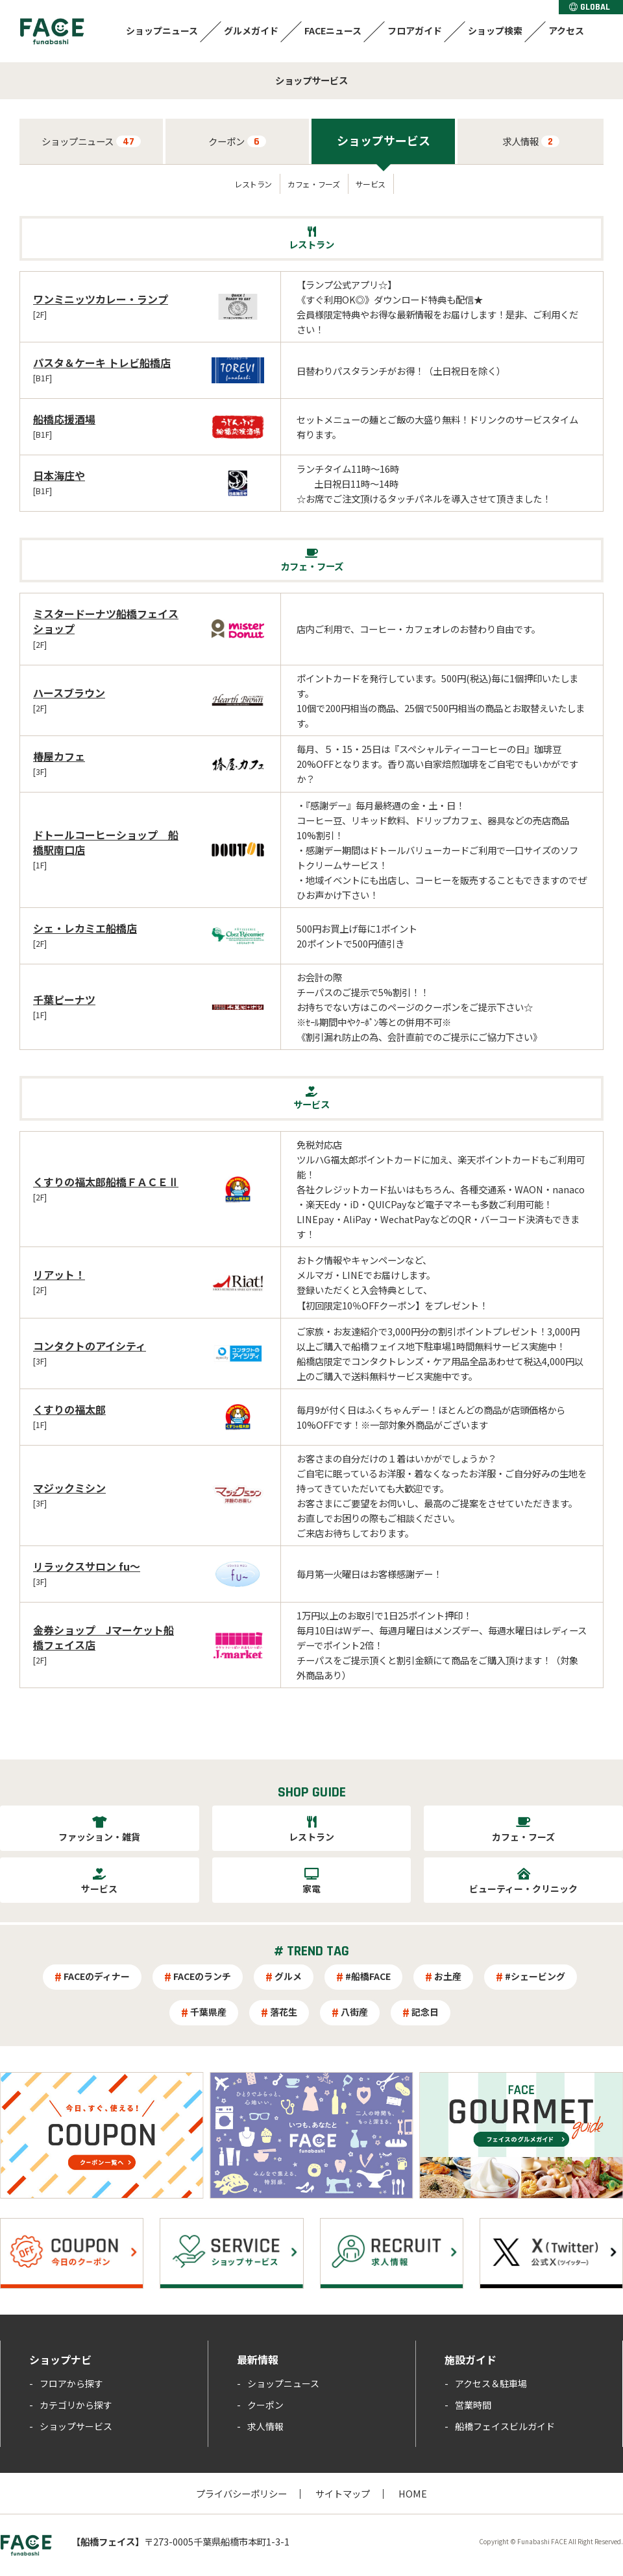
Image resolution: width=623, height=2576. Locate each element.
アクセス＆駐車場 (491, 2383)
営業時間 (473, 2404)
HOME (412, 2493)
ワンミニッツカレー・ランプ (100, 299)
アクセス (566, 30)
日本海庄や (59, 475)
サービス (371, 183)
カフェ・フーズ (313, 183)
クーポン (237, 141)
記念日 (425, 2011)
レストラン (253, 183)
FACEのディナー (97, 1976)
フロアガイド (414, 30)
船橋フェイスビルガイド (505, 2426)
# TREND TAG (311, 1951)
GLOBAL (589, 7)
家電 (311, 1888)
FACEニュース (332, 30)
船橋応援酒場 (64, 419)
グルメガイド (251, 30)
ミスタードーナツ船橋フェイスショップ (105, 621)
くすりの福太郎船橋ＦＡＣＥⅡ (105, 1181)
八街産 (354, 2011)
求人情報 (530, 141)
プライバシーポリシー (241, 2493)
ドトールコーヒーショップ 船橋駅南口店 (105, 842)
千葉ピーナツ (64, 999)
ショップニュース (162, 30)
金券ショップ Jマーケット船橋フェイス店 (103, 1637)
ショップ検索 (495, 30)
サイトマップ (342, 2493)
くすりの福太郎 (69, 1409)
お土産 (447, 1976)
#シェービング (535, 1976)
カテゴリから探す (76, 2404)
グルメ (288, 1976)
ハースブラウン (69, 692)
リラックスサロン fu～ (86, 1566)
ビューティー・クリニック (523, 1888)
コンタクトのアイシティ (89, 1346)
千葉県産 (208, 2011)
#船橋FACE (368, 1976)
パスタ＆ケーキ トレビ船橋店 (102, 362)
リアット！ (59, 1274)
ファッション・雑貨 (99, 1836)
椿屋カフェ (59, 756)
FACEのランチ (202, 1976)
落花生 (283, 2011)
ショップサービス (383, 140)
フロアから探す (71, 2383)
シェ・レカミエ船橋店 (85, 928)
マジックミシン (69, 1488)
